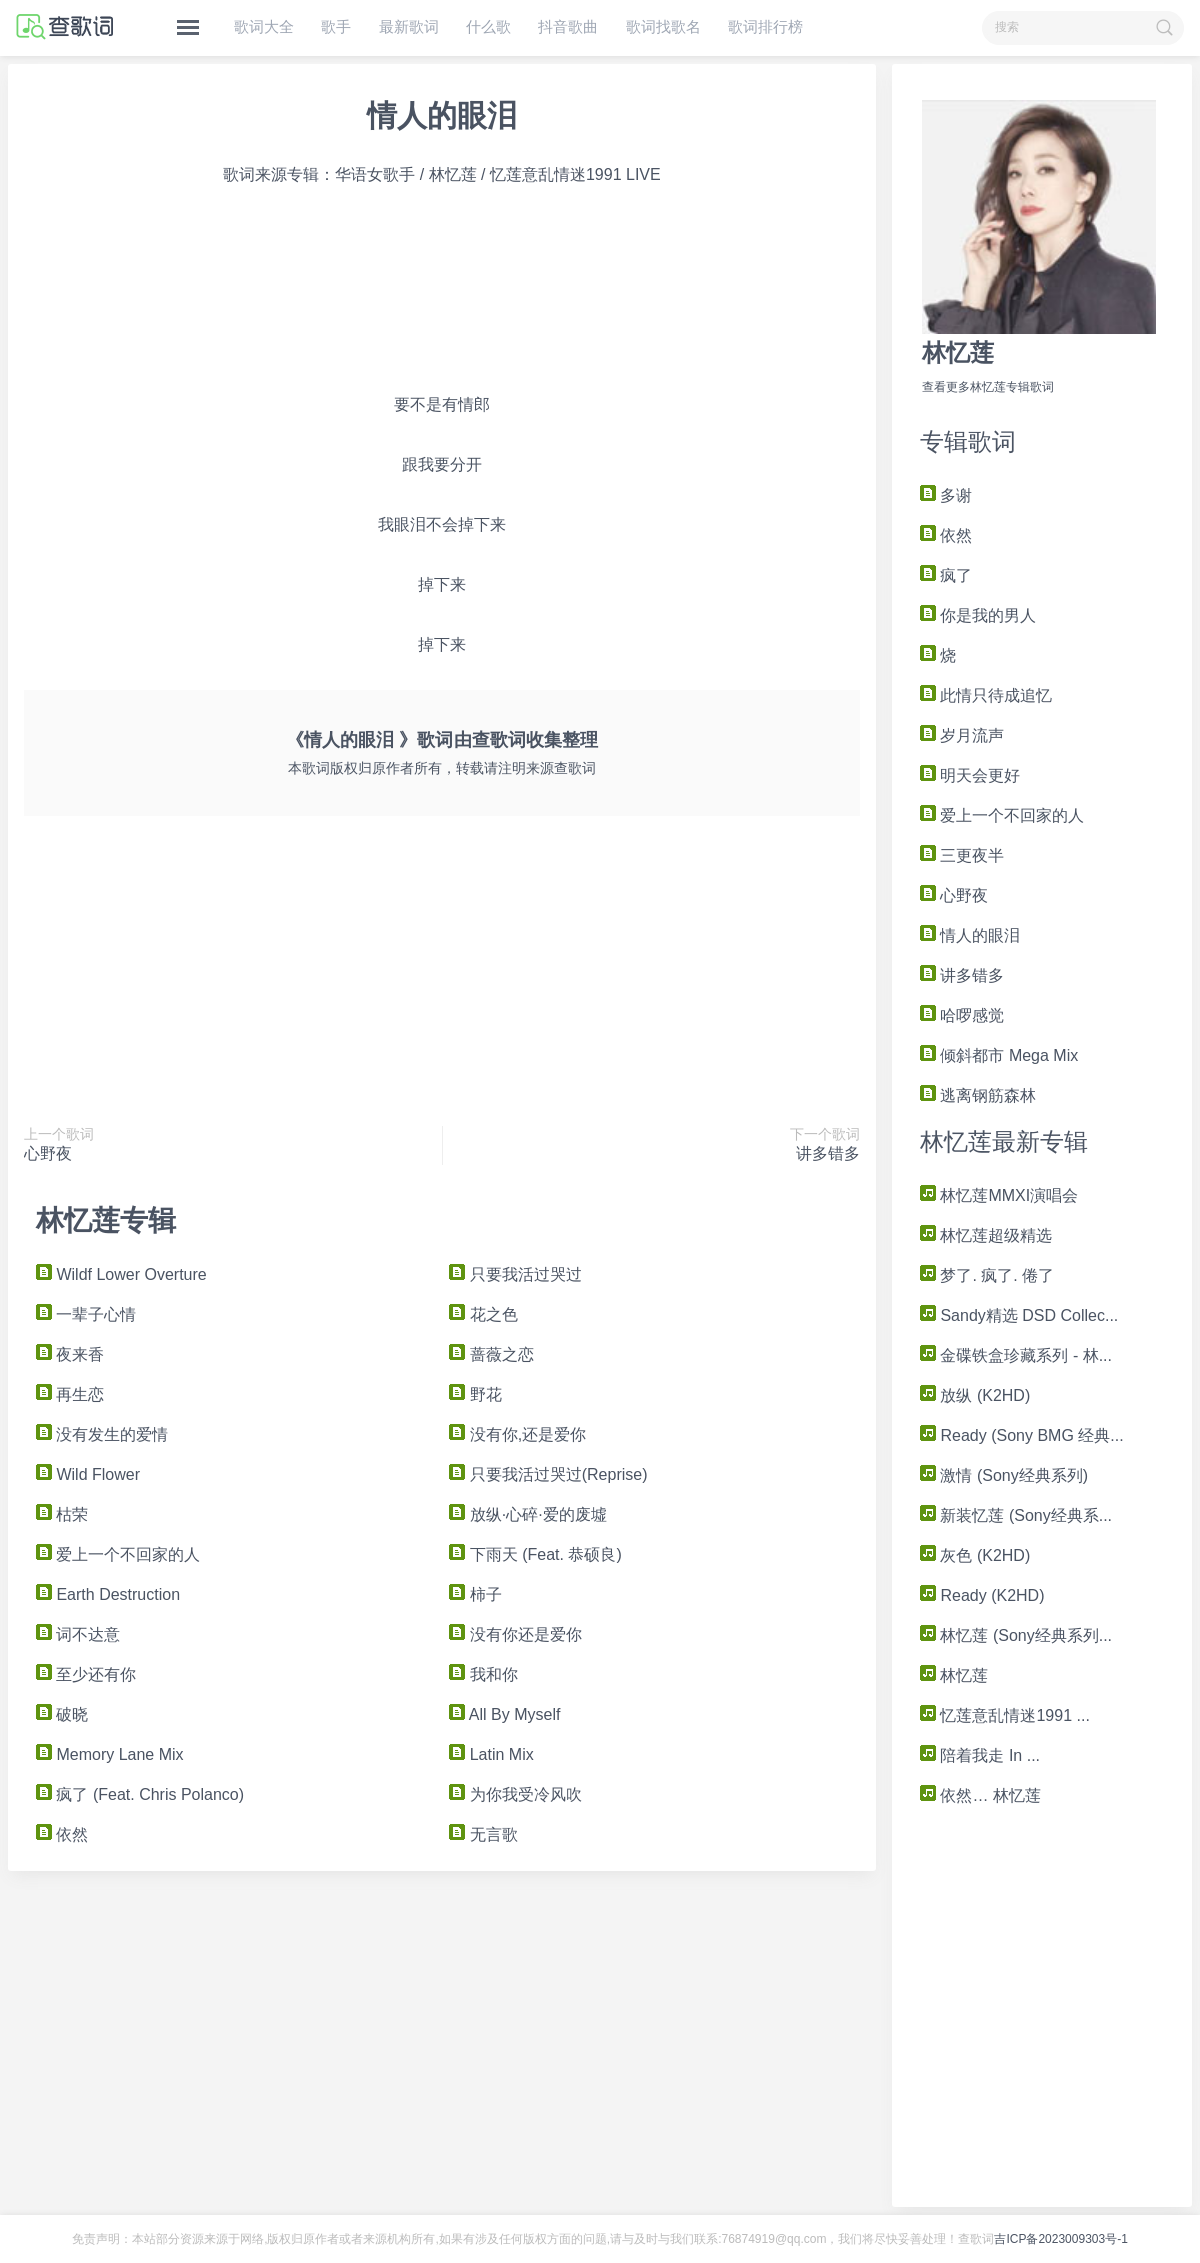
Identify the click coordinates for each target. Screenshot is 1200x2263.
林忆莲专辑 (106, 1220)
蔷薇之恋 (491, 1354)
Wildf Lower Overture (121, 1274)
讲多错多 (962, 975)
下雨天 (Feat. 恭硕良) (535, 1554)
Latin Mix (491, 1754)
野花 (475, 1394)
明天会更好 (970, 775)
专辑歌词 (968, 441)
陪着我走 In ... (980, 1755)
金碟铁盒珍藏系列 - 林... (1016, 1355)
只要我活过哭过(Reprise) (548, 1474)
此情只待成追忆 (986, 695)
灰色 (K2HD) (975, 1555)
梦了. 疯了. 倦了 (987, 1275)
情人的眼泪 (970, 935)
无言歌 (483, 1834)
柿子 (475, 1594)
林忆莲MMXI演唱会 (999, 1195)
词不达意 (78, 1634)
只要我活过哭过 (515, 1274)
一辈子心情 (86, 1314)
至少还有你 (86, 1674)
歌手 (336, 26)
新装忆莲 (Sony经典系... (1016, 1515)
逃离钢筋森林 (978, 1095)
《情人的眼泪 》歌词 (369, 740)
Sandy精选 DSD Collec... (1019, 1315)
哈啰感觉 (962, 1015)
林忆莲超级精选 (986, 1235)
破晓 (62, 1714)
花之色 (483, 1314)
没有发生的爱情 (102, 1434)
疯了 (946, 575)
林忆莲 (958, 352)
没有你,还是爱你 (517, 1434)
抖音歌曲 (568, 26)
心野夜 (954, 895)
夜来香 (70, 1354)
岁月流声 (962, 735)
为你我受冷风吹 (515, 1794)
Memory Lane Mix (110, 1754)
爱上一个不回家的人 (1002, 815)
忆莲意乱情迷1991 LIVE (575, 174)
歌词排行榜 (765, 26)
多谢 (946, 495)
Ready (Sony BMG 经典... (1022, 1435)
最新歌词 (409, 26)
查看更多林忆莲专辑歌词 (988, 387)
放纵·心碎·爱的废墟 (527, 1514)
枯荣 (62, 1514)
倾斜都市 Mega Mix (999, 1055)
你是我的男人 (978, 615)
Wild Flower (88, 1474)
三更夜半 (962, 855)
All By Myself (504, 1714)
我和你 (483, 1674)
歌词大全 (264, 26)
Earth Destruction (108, 1594)
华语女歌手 (375, 174)
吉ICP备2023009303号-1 (1060, 2239)
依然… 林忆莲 (980, 1795)
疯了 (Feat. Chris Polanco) (140, 1794)
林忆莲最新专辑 (1004, 1141)
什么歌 (488, 26)
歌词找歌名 (663, 26)
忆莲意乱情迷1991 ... (1005, 1715)
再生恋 (70, 1394)
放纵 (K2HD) (975, 1395)
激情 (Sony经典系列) (1004, 1475)
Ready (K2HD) (982, 1595)
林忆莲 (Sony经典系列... (1016, 1635)
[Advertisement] (233, 290)
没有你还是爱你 (515, 1634)
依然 (946, 535)
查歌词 (499, 740)
